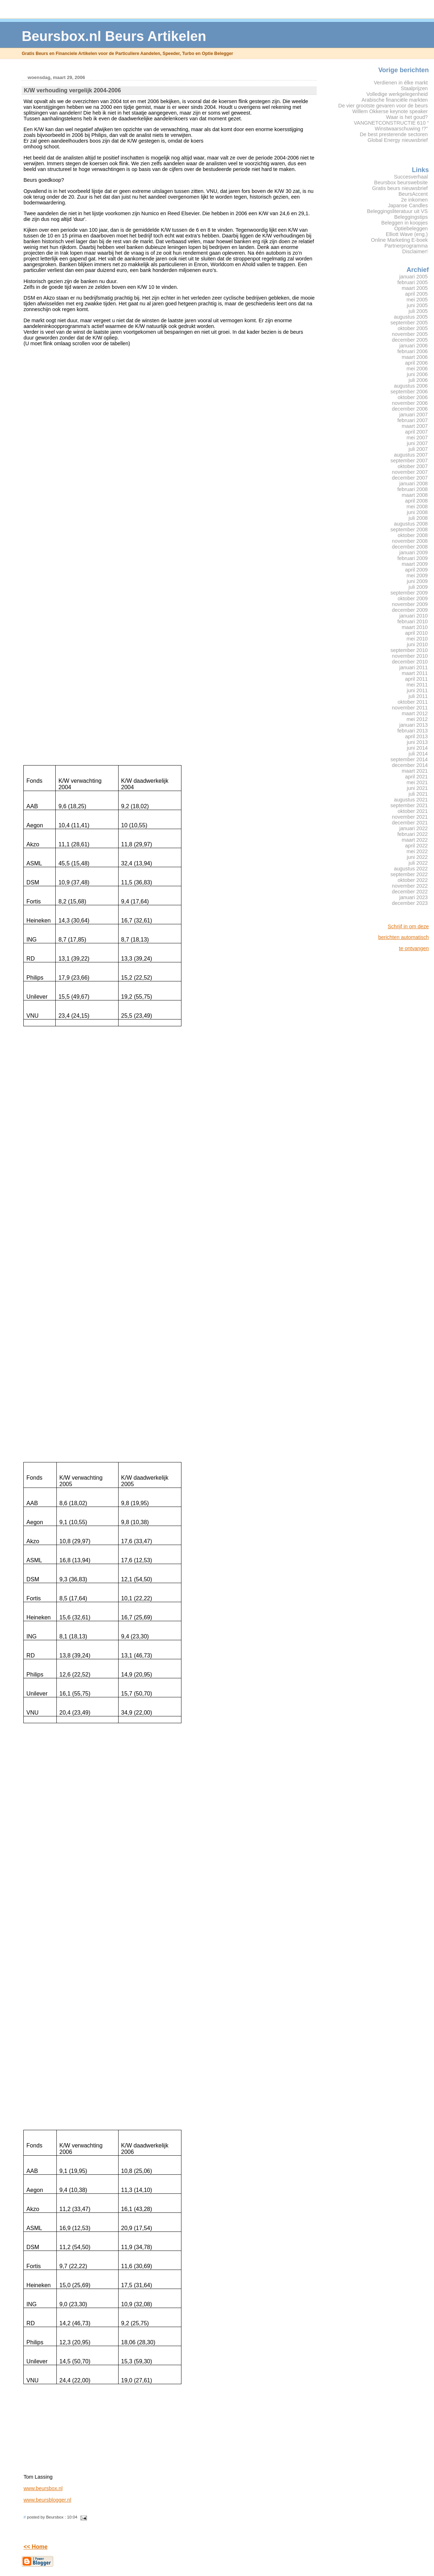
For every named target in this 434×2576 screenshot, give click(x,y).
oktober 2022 (413, 880)
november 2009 (410, 604)
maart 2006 (415, 357)
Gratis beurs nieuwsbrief (400, 188)
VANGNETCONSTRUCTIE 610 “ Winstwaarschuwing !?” (391, 125)
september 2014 (409, 759)
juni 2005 (417, 305)
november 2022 (410, 886)
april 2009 (416, 570)
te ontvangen (414, 948)
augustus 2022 (411, 868)
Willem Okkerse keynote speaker (390, 111)
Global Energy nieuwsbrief (398, 140)
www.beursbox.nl (43, 2488)
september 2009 (409, 593)
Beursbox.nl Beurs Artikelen (114, 36)
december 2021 (410, 822)
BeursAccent (413, 194)
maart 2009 (415, 564)
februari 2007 (412, 420)
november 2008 (410, 541)
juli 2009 (418, 587)
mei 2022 (417, 851)
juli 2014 (418, 754)
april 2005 (416, 294)
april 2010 (416, 633)
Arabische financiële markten (394, 100)
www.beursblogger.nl (47, 2500)
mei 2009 (417, 575)
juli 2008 (418, 518)
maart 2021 (415, 771)
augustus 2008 (411, 524)
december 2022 (410, 891)
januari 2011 (414, 667)
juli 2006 (418, 380)
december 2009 (410, 610)
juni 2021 (417, 788)
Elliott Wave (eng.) (407, 234)
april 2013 (416, 736)
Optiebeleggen (411, 228)
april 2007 (416, 432)
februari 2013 (412, 731)
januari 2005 (414, 276)
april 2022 (416, 845)
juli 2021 (418, 794)
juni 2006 (417, 374)
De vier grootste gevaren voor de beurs (383, 105)
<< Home (35, 2547)
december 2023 (410, 903)
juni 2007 (417, 443)
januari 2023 (414, 897)
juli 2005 (418, 311)
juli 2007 (418, 449)
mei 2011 (417, 685)
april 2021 (416, 777)
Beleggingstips (411, 217)
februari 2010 (412, 621)
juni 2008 (417, 512)
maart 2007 (415, 426)
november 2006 (410, 403)
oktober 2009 (413, 598)
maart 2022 (415, 840)
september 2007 (409, 460)
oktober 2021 (413, 811)
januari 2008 (414, 483)
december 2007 (410, 478)
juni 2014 (417, 748)
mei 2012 (417, 719)
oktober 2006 (413, 397)
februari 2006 (412, 351)
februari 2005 (412, 282)
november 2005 (410, 334)
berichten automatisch (403, 937)
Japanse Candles (408, 205)
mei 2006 (417, 368)
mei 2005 (417, 299)
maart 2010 (415, 627)
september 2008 (409, 529)
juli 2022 (418, 863)
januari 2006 (414, 345)
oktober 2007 (413, 466)
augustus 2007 (411, 455)
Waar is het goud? (407, 117)
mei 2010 (417, 639)
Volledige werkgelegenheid (397, 94)
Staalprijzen (414, 88)
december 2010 (410, 662)
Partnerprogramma (406, 246)
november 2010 (410, 656)
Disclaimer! (415, 251)
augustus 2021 (411, 800)
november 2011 (410, 708)
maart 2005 (415, 288)
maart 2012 (415, 713)
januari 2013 (414, 725)
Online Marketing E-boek (399, 240)
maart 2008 (415, 495)
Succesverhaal (411, 177)
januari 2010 (414, 616)
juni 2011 (417, 690)
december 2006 (410, 409)
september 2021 (409, 805)
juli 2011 (418, 696)
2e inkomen (414, 200)
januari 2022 (414, 828)
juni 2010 (417, 644)
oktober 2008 (413, 535)
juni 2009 (417, 581)
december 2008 (410, 547)
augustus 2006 (411, 386)
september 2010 (409, 650)
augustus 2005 (411, 317)
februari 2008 (412, 489)
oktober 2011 (413, 702)
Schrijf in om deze (408, 926)
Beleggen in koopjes (404, 223)
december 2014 (410, 765)
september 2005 (409, 322)
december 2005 (410, 340)
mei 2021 (417, 782)
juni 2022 (417, 857)
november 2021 (410, 817)
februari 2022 (412, 834)
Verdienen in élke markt (401, 82)
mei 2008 (417, 506)
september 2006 (409, 391)
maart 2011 (415, 673)
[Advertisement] (400, 1065)
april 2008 (416, 501)
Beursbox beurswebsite (401, 182)
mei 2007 (417, 437)
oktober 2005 (413, 328)
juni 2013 (417, 742)
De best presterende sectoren (394, 134)
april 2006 (416, 363)
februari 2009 (412, 558)
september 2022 (409, 874)
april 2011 (416, 679)
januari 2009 (414, 552)
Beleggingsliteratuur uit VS (397, 211)
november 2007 (410, 472)
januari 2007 (414, 414)
